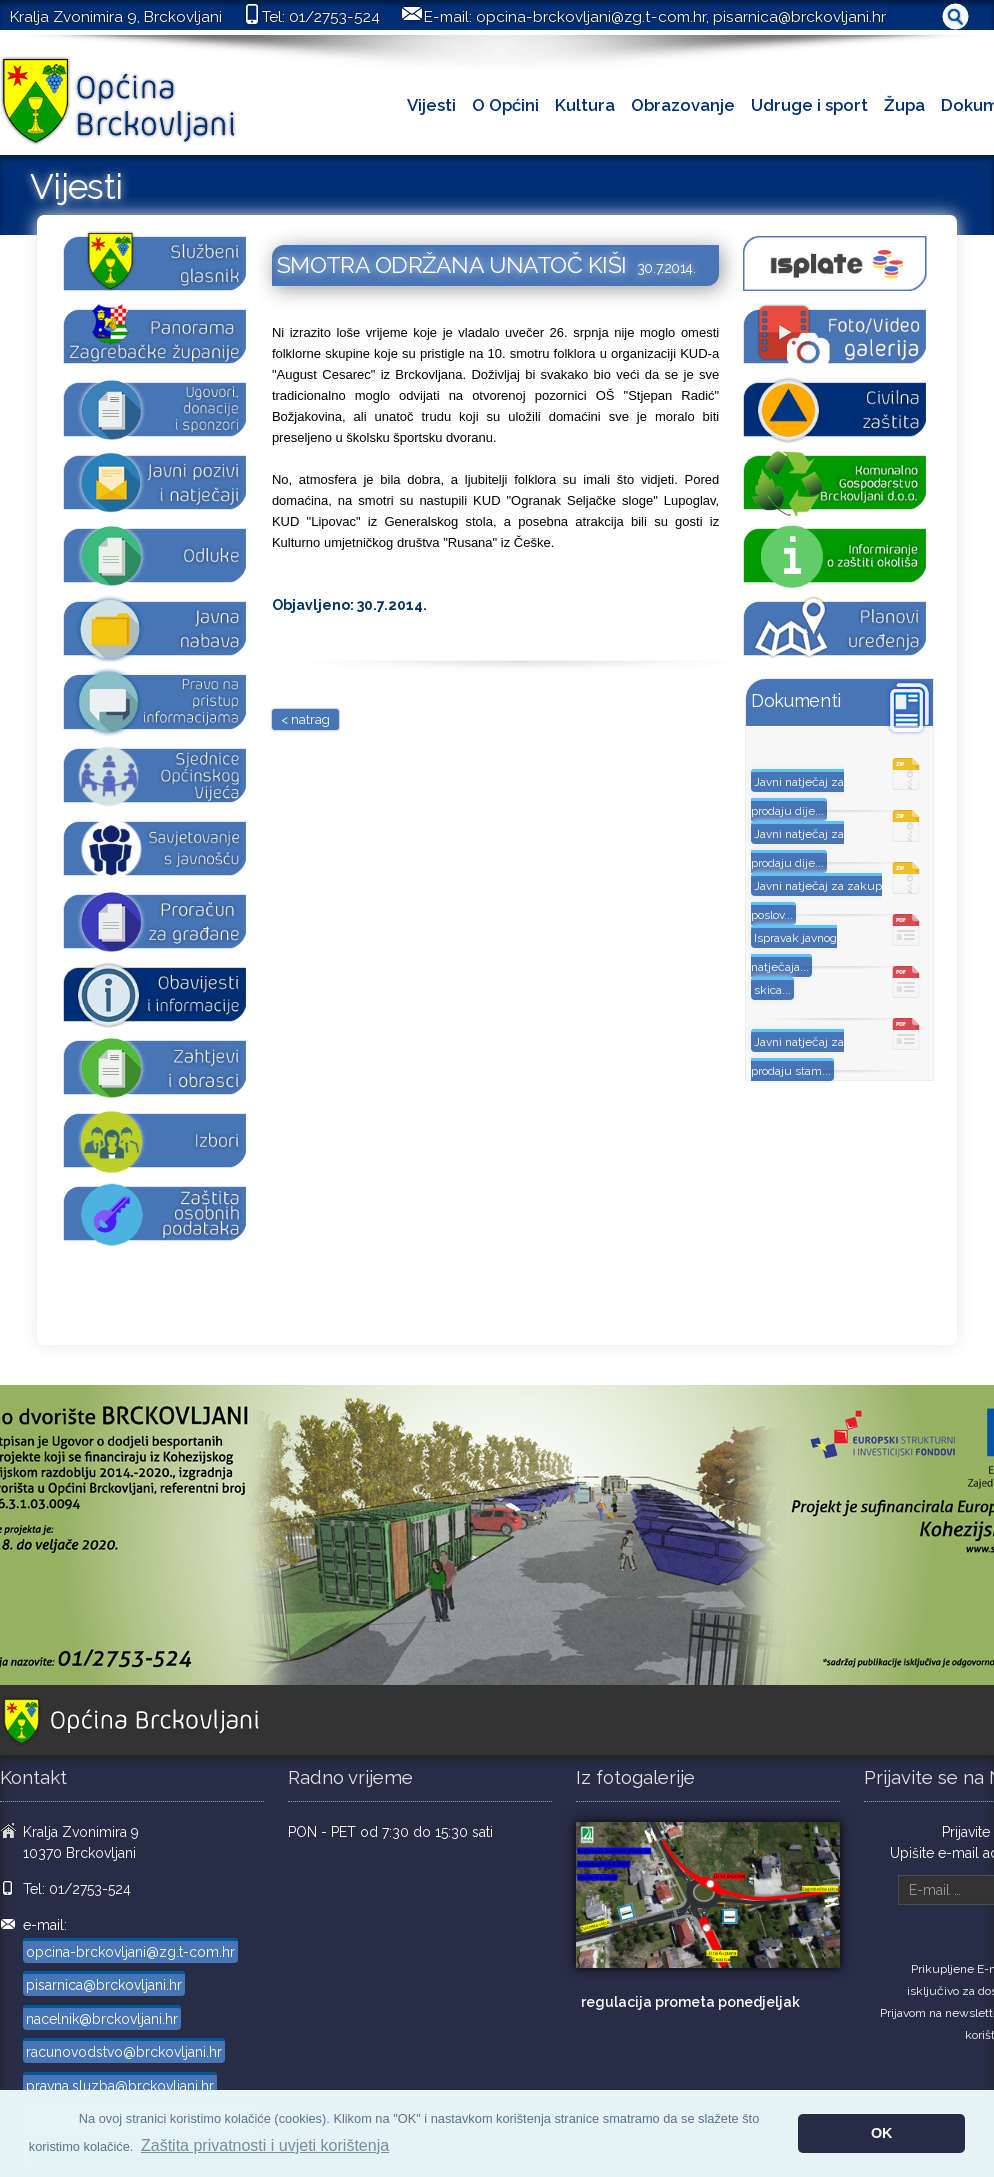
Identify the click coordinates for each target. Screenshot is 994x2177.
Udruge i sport (809, 105)
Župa (904, 105)
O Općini (505, 105)
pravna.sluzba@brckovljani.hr (120, 2086)
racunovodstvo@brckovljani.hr (124, 2052)
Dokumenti (796, 700)
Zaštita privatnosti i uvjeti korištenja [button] (265, 2145)
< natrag (305, 719)
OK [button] (882, 2133)
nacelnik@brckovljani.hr (102, 2019)
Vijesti (431, 105)
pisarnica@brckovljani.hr (799, 17)
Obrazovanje (683, 105)
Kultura (585, 105)
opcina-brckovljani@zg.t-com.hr (591, 17)
